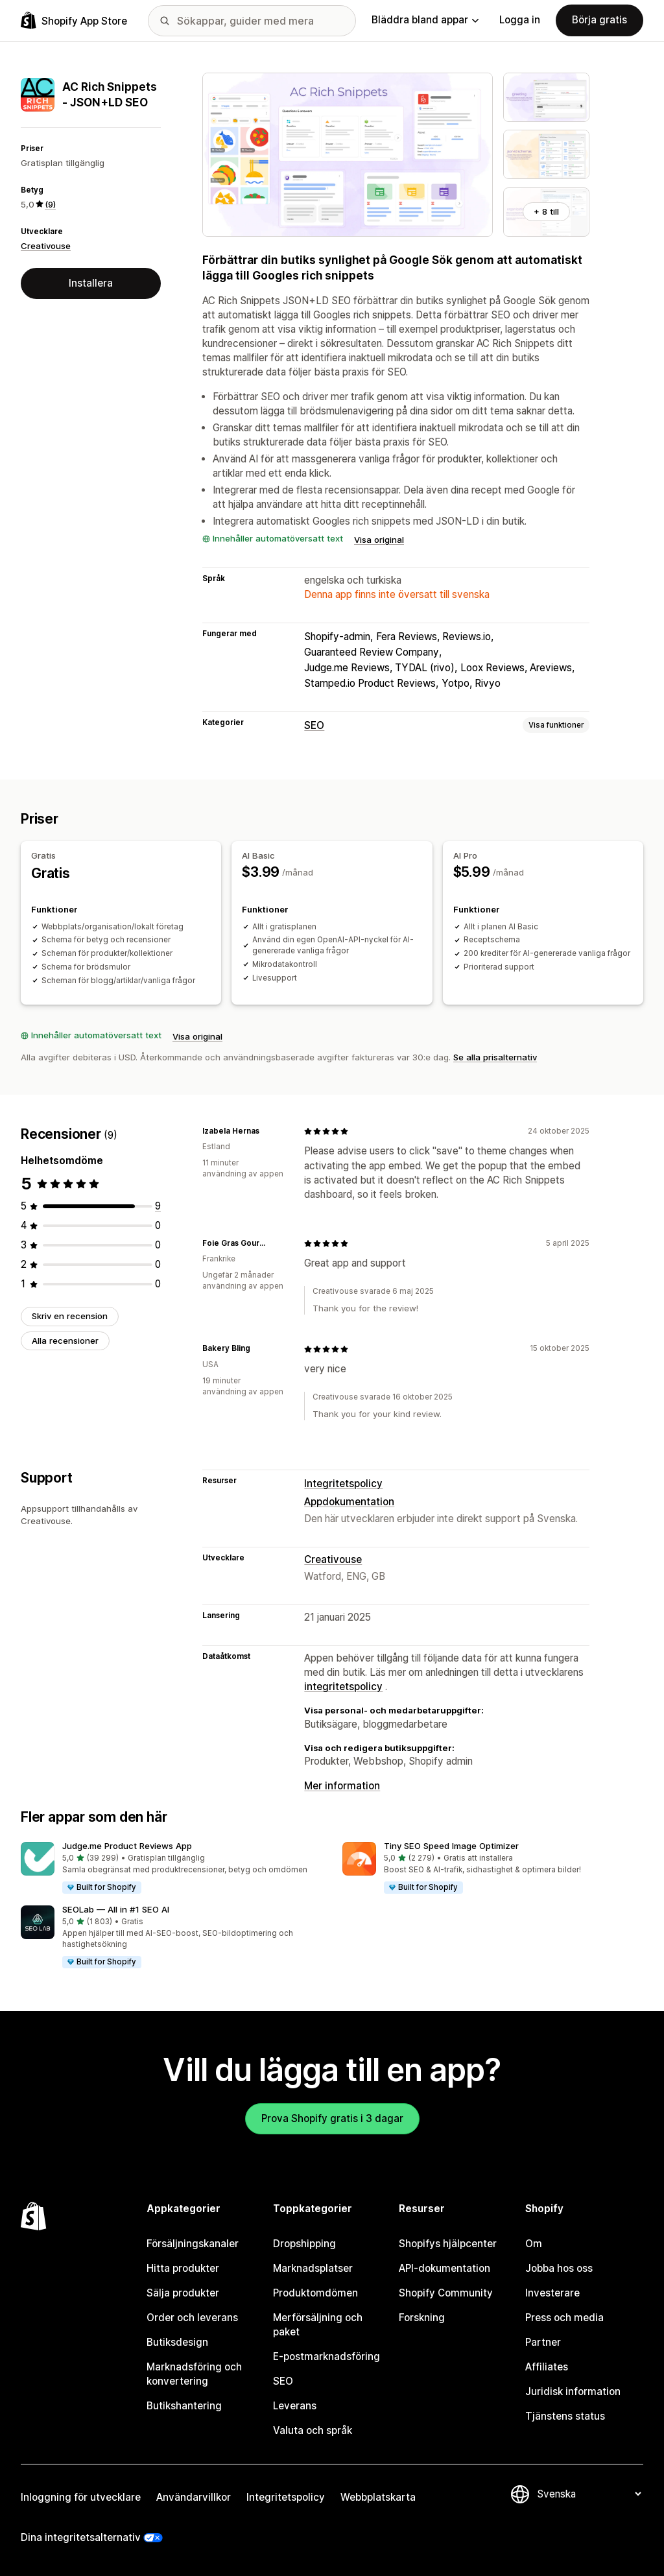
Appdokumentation (349, 1502)
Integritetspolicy (343, 1483)
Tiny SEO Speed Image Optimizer (451, 1846)
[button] (171, 1868)
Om (533, 2243)
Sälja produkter (183, 2293)
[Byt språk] (588, 2494)
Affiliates (546, 2367)
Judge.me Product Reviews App (127, 1846)
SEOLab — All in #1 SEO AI (115, 1909)
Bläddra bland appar (425, 20)
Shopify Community (446, 2293)
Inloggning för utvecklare (81, 2497)
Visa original (379, 539)
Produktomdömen (315, 2293)
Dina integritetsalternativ (81, 2537)
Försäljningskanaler (193, 2243)
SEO (314, 725)
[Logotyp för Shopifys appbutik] (74, 20)
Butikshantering (184, 2406)
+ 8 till (546, 211)
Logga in (519, 20)
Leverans (294, 2406)
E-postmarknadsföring (326, 2356)
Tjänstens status (565, 2416)
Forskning (422, 2317)
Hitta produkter (183, 2268)
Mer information (342, 1786)
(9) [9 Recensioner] (50, 204)
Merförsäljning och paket (317, 2324)
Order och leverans (192, 2317)
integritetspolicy (343, 1686)
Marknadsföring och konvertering (194, 2374)
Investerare (552, 2293)
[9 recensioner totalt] (158, 1206)
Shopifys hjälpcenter (448, 2243)
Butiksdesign (177, 2342)
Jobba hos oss (559, 2268)
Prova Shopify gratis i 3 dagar (332, 2118)
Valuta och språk (312, 2430)
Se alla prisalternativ (495, 1057)
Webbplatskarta (378, 2497)
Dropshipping (304, 2243)
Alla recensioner (65, 1340)
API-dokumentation (444, 2268)
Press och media (564, 2317)
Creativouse (46, 246)
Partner (543, 2342)
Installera (91, 283)
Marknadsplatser (313, 2268)
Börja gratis (599, 20)
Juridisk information (573, 2391)
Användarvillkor (193, 2497)
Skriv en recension (70, 1316)
